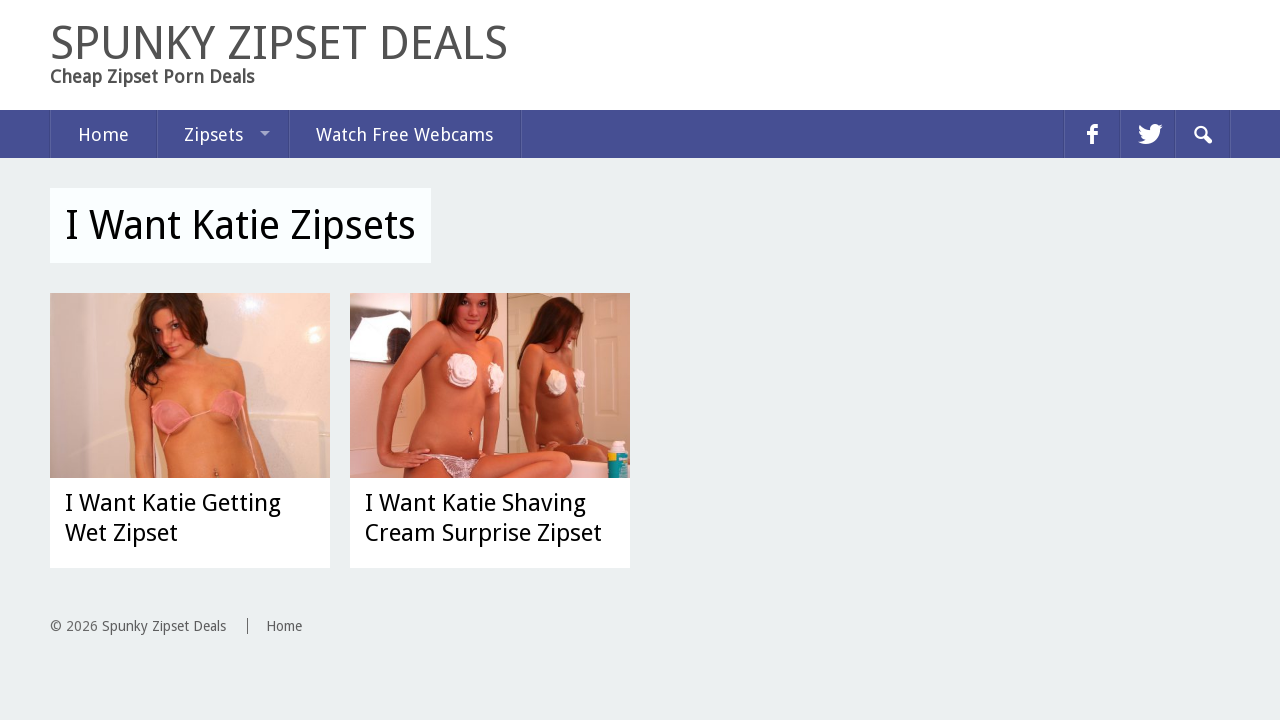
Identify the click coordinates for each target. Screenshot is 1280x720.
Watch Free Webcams (404, 134)
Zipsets (213, 134)
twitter (1147, 134)
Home (103, 134)
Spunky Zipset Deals (164, 626)
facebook (1092, 134)
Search (1202, 134)
